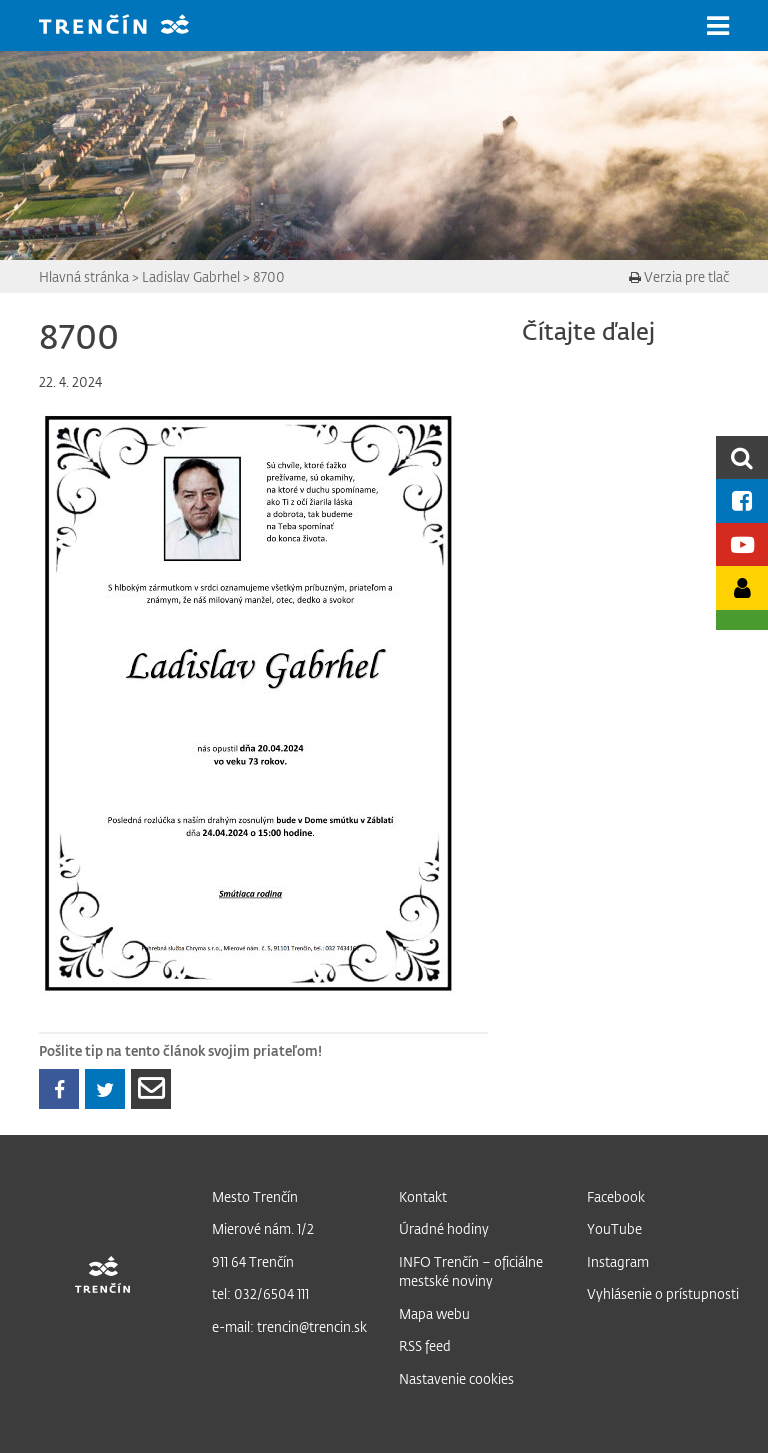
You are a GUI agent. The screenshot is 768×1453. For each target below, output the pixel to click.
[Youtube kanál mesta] (742, 544)
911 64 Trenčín (253, 1261)
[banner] (129, 26)
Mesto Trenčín (255, 1196)
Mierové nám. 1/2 (263, 1228)
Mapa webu (434, 1313)
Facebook (616, 1196)
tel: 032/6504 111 (260, 1293)
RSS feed (425, 1345)
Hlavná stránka (84, 276)
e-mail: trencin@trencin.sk (289, 1326)
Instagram (618, 1261)
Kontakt (423, 1196)
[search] (742, 457)
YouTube (614, 1228)
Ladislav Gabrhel (191, 276)
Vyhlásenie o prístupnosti (663, 1293)
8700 (269, 276)
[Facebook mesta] (742, 500)
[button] (718, 26)
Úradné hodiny (444, 1228)
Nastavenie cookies (456, 1378)
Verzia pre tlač (679, 276)
